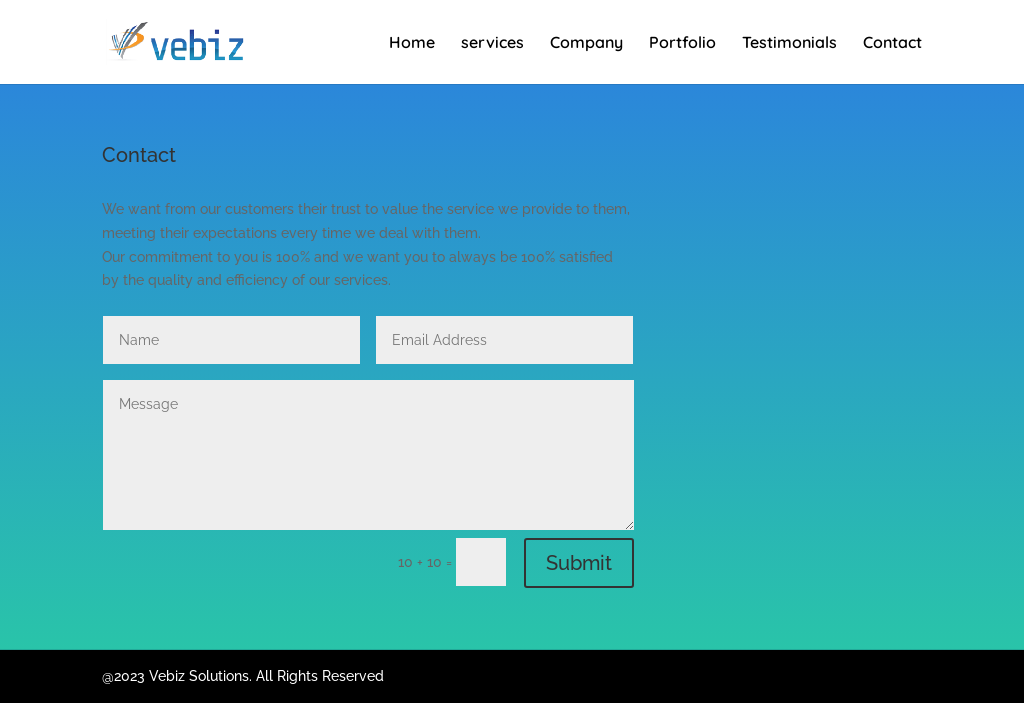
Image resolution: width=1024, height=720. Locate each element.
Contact (892, 43)
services (492, 43)
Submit (579, 563)
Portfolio (682, 43)
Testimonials (789, 43)
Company (586, 43)
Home (412, 43)
